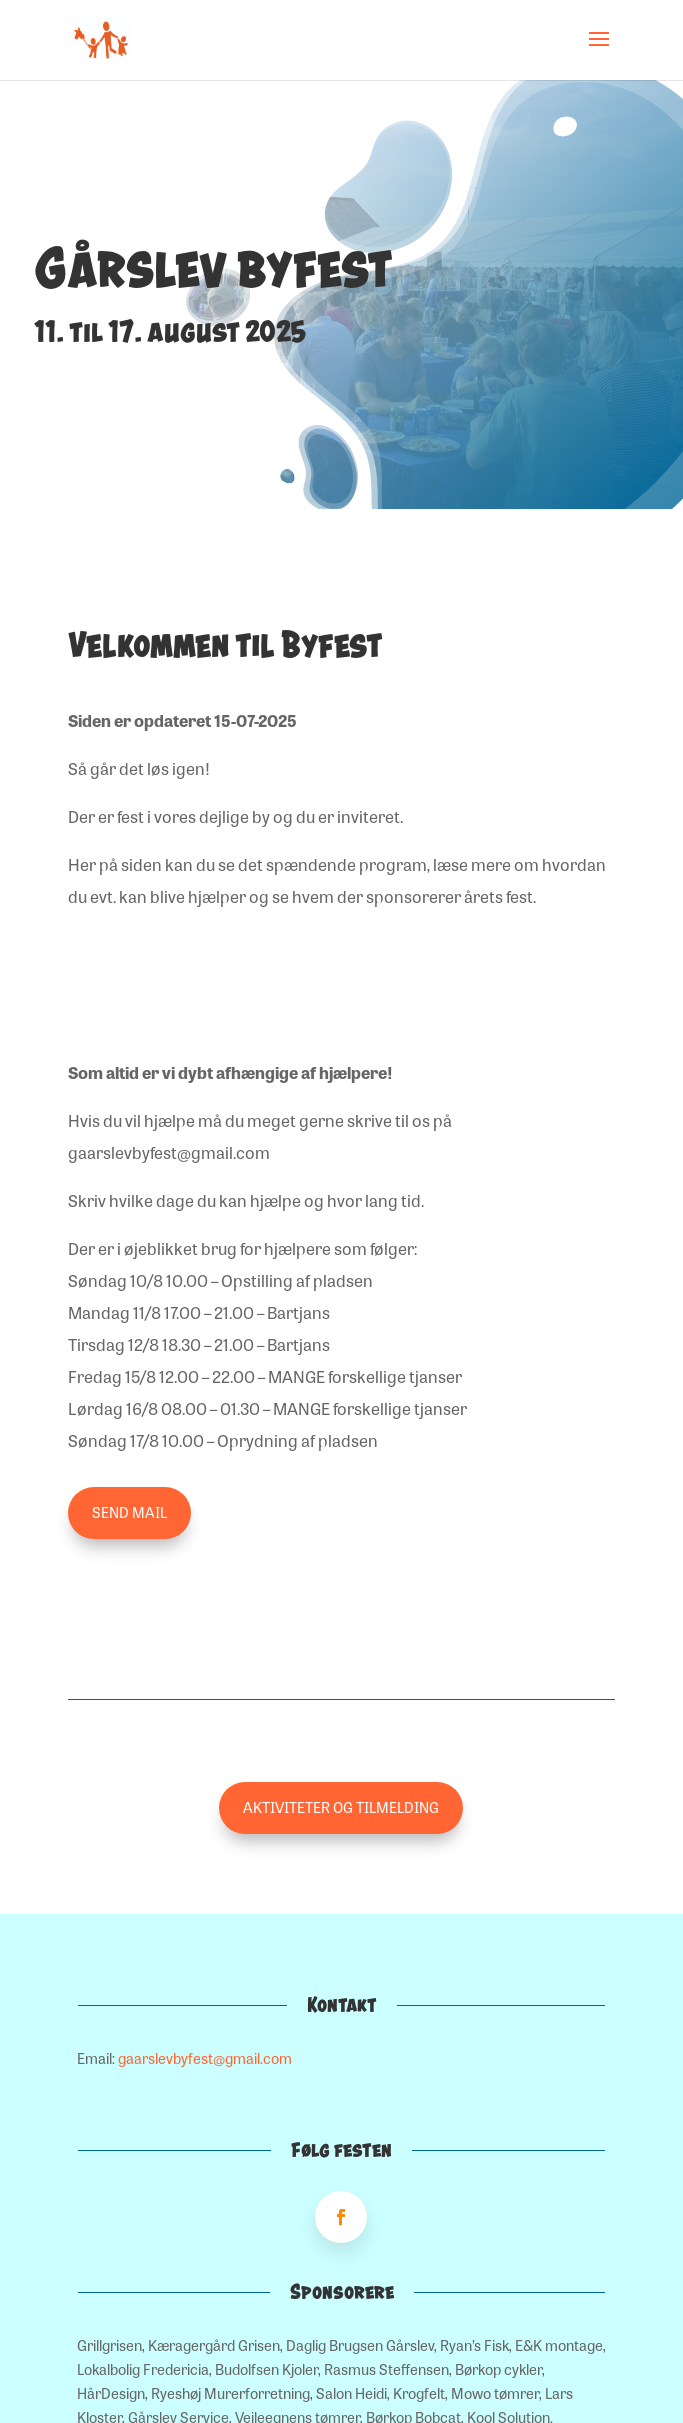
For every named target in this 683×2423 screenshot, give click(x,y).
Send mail (129, 1512)
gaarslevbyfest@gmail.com (205, 2058)
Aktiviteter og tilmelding (341, 1807)
